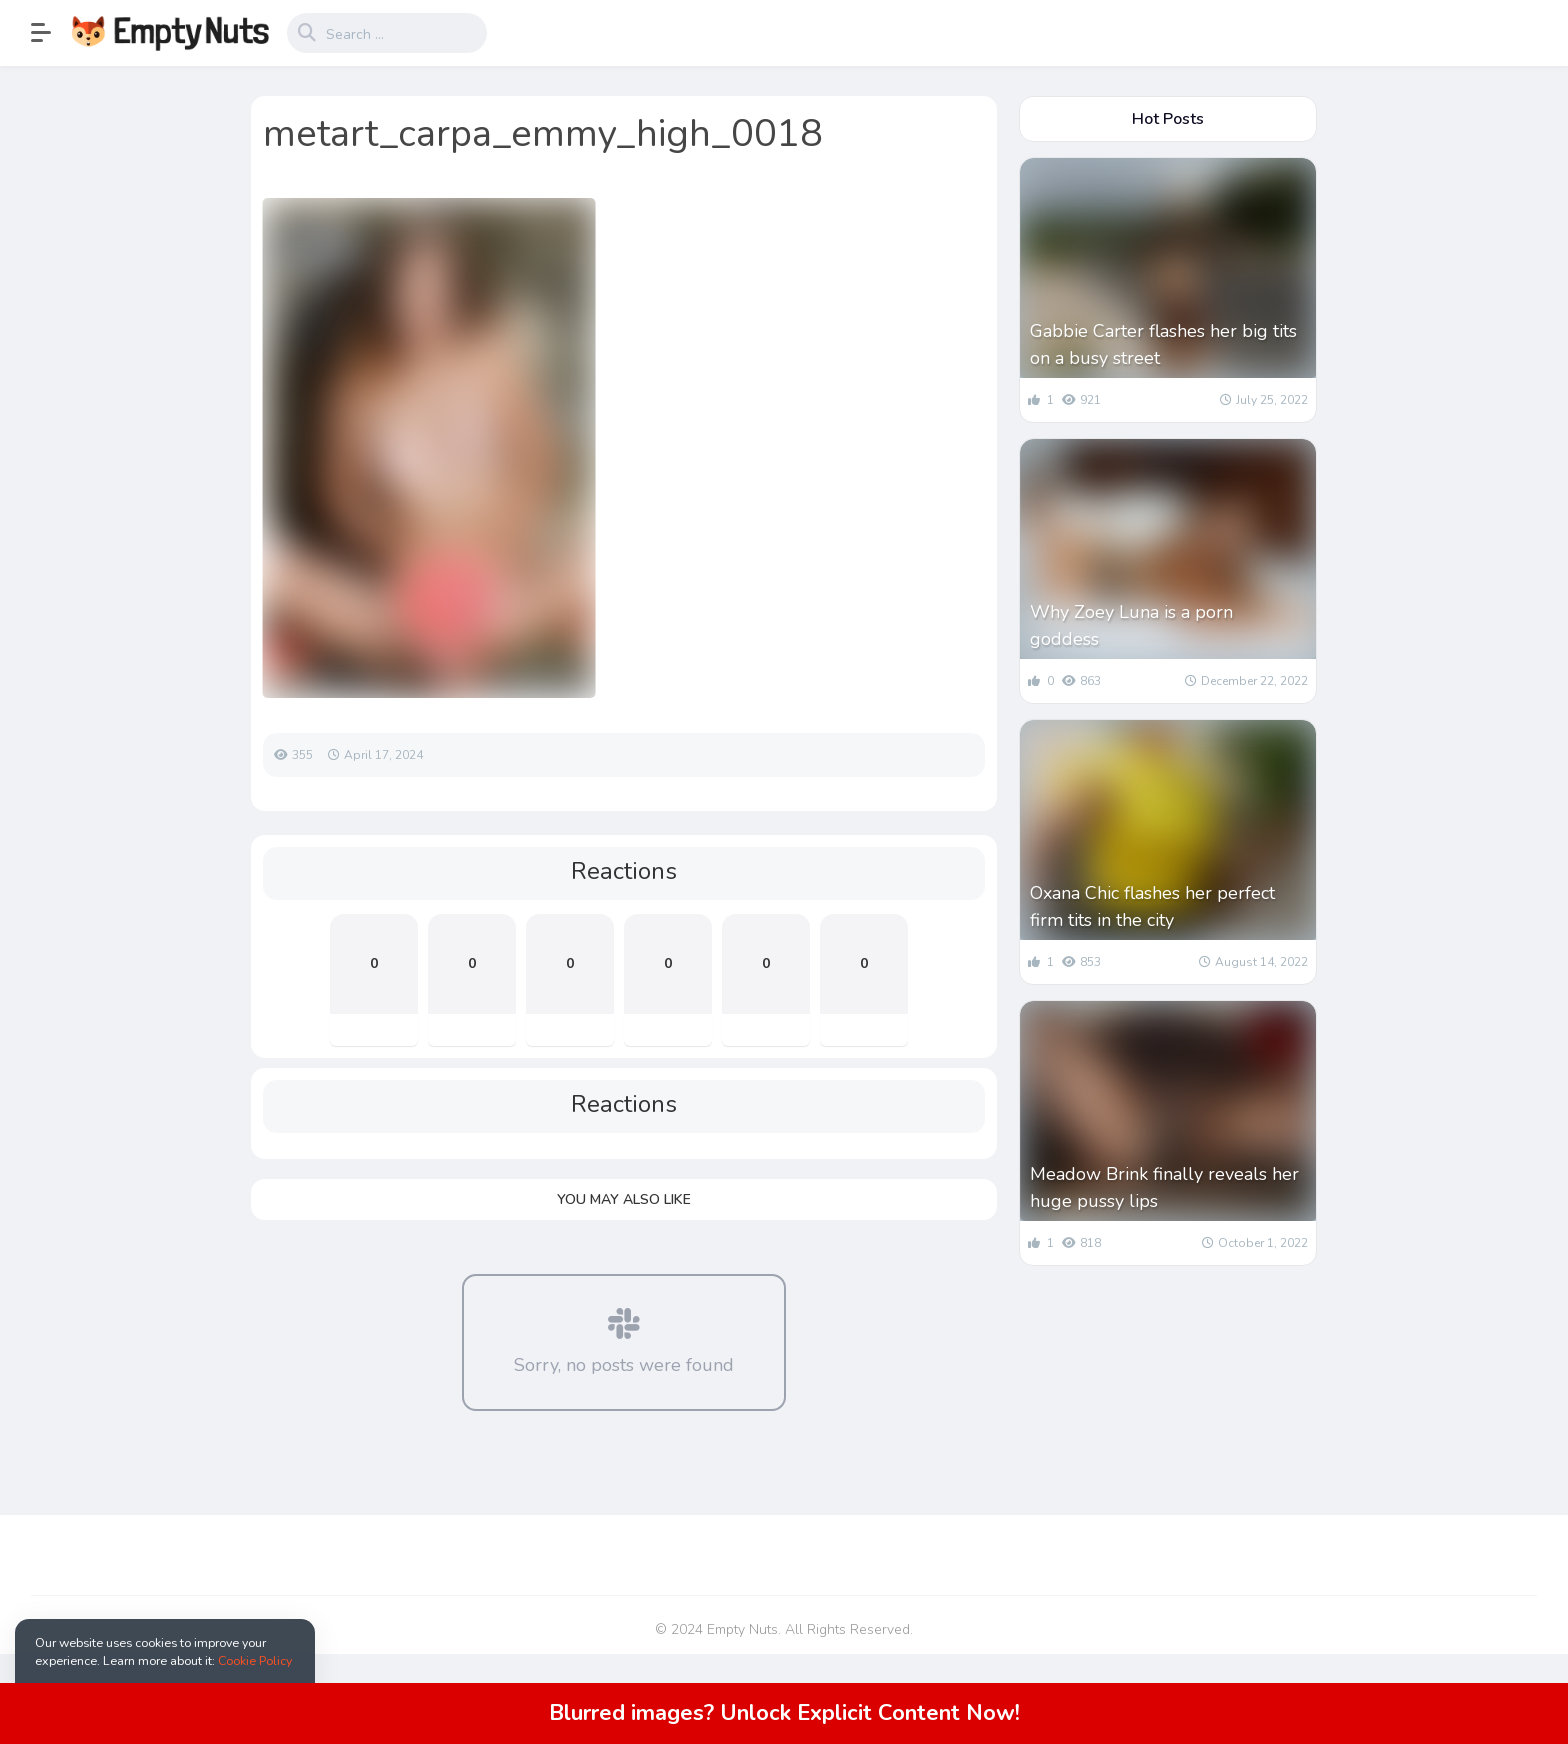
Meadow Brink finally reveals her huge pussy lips (1164, 1187)
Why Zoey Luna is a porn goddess (1131, 625)
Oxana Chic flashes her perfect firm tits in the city (1152, 906)
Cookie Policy (255, 1660)
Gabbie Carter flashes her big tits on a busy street (1163, 344)
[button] (51, 33)
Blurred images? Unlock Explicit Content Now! (784, 1713)
